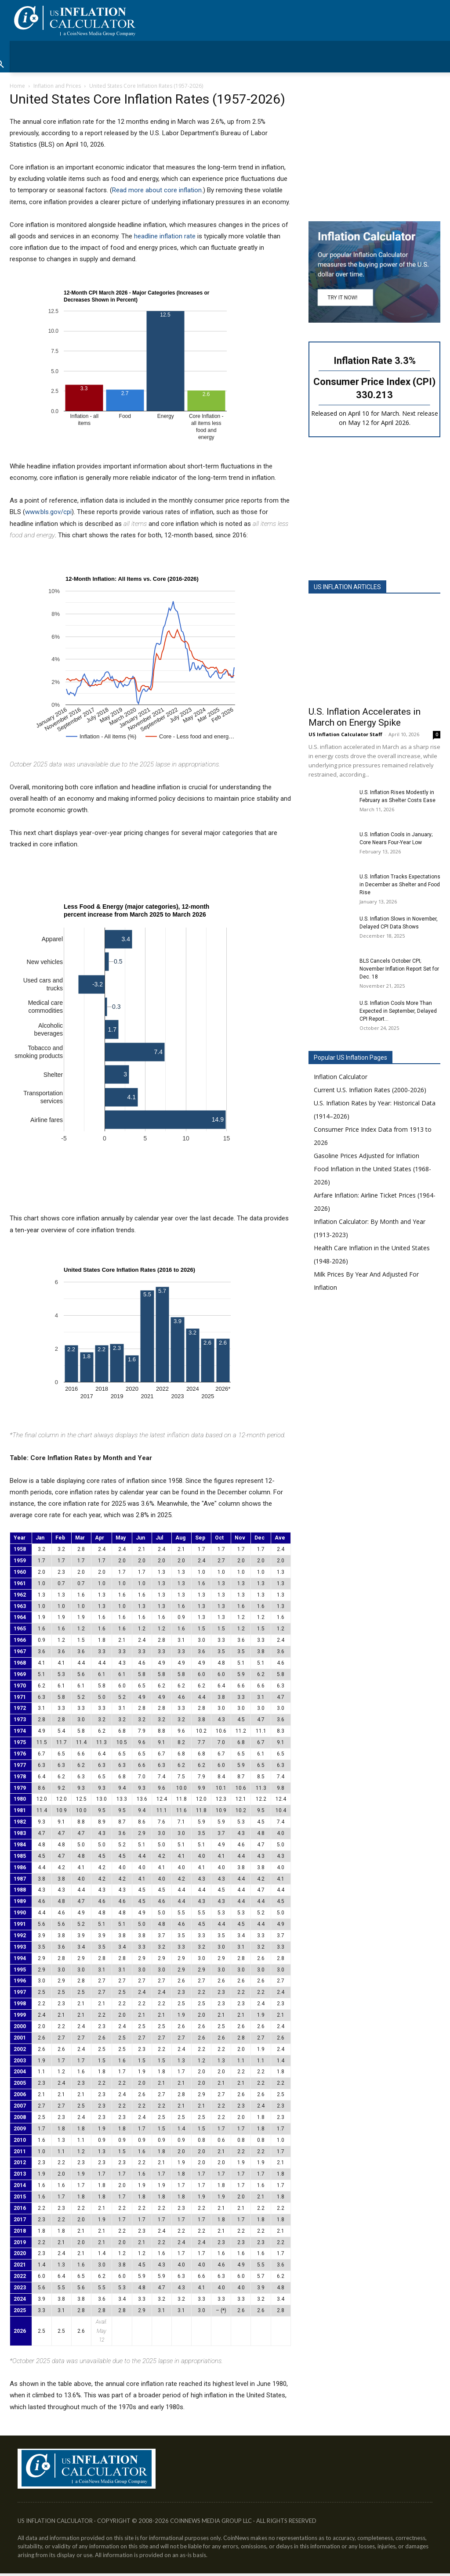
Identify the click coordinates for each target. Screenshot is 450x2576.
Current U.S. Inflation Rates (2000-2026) (370, 1090)
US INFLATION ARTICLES (347, 586)
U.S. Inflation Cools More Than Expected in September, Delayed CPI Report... (398, 1011)
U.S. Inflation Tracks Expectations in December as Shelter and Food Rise (399, 885)
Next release (420, 413)
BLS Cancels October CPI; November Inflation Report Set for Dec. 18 (399, 969)
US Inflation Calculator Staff (345, 734)
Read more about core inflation (157, 190)
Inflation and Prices (57, 86)
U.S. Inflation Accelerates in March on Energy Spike (364, 717)
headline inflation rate (165, 236)
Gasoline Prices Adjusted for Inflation (366, 1155)
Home (17, 86)
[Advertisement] (374, 150)
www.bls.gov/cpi (48, 512)
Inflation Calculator (340, 1076)
